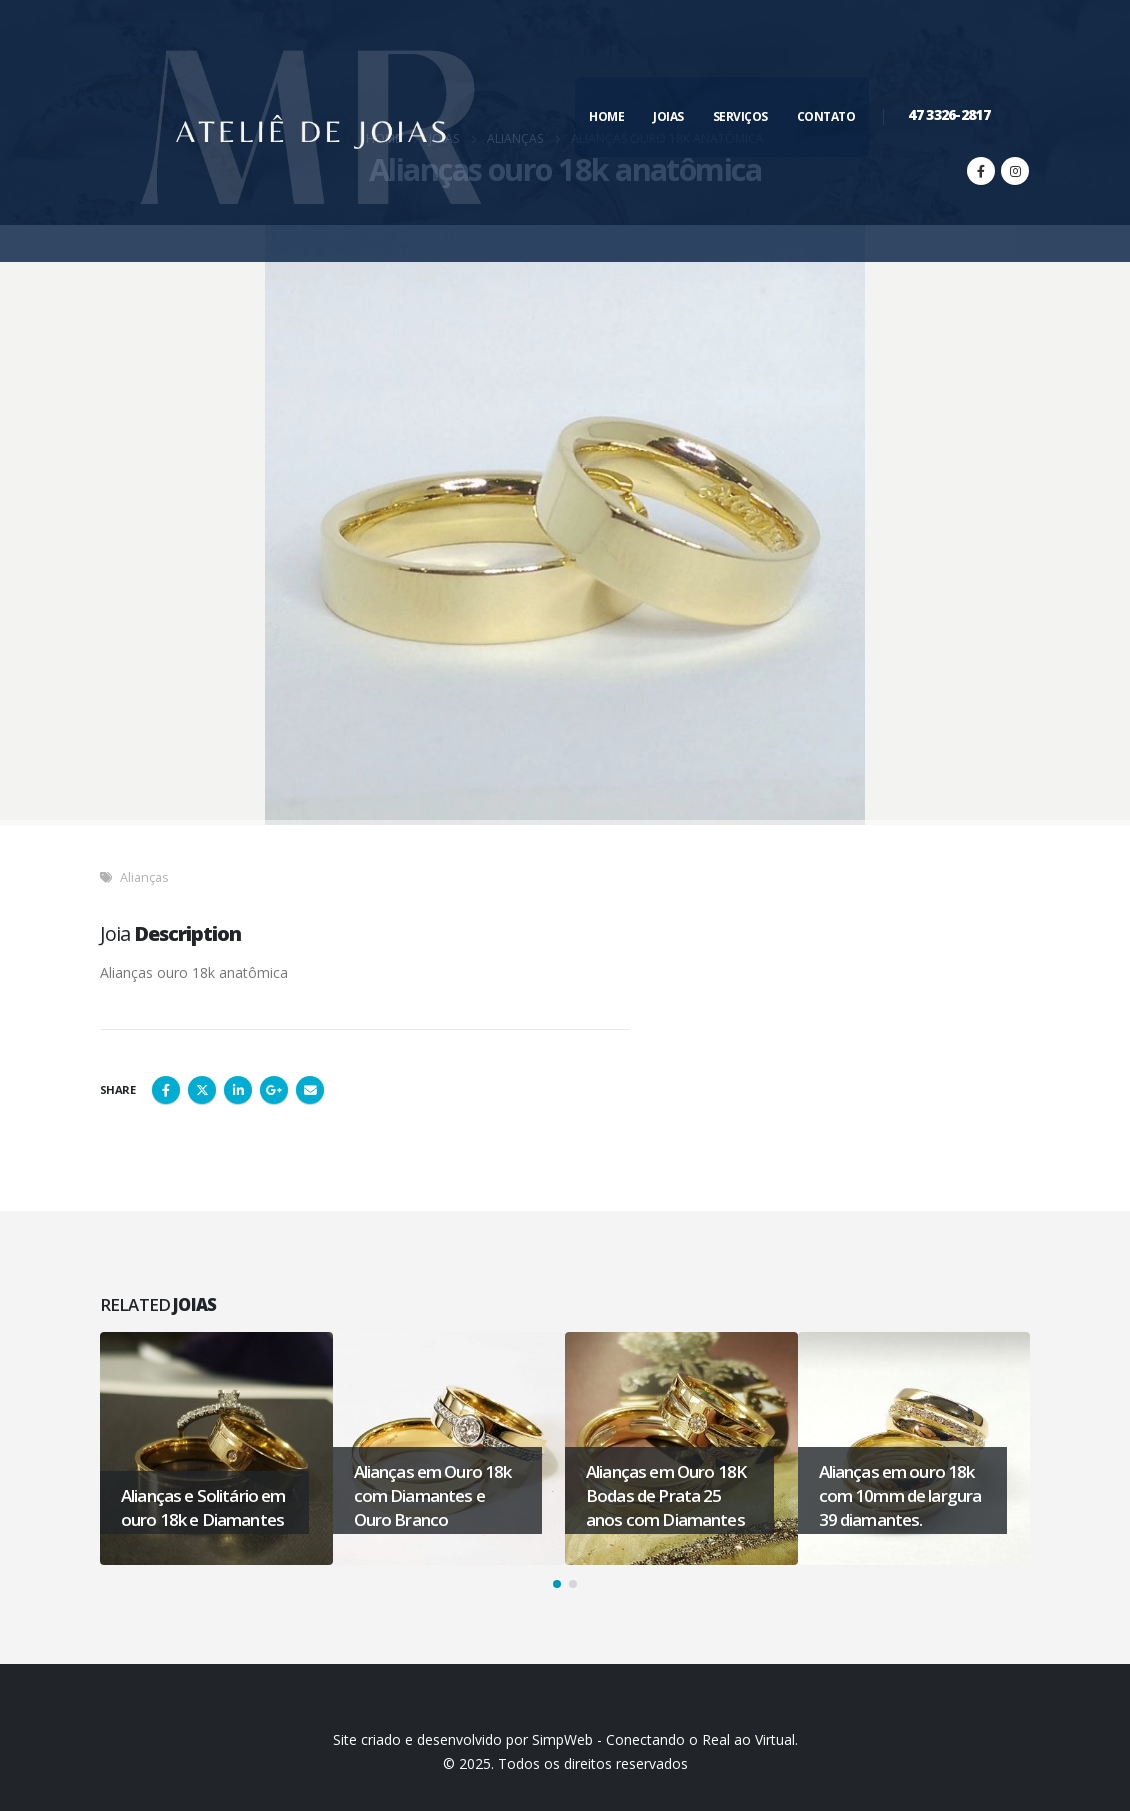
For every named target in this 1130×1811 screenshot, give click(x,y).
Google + (274, 1090)
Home (606, 116)
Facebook (166, 1090)
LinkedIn (238, 1090)
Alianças (144, 877)
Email (310, 1090)
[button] (557, 1584)
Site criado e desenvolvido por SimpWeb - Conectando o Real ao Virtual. (565, 1739)
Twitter (202, 1090)
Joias (668, 116)
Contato (826, 116)
